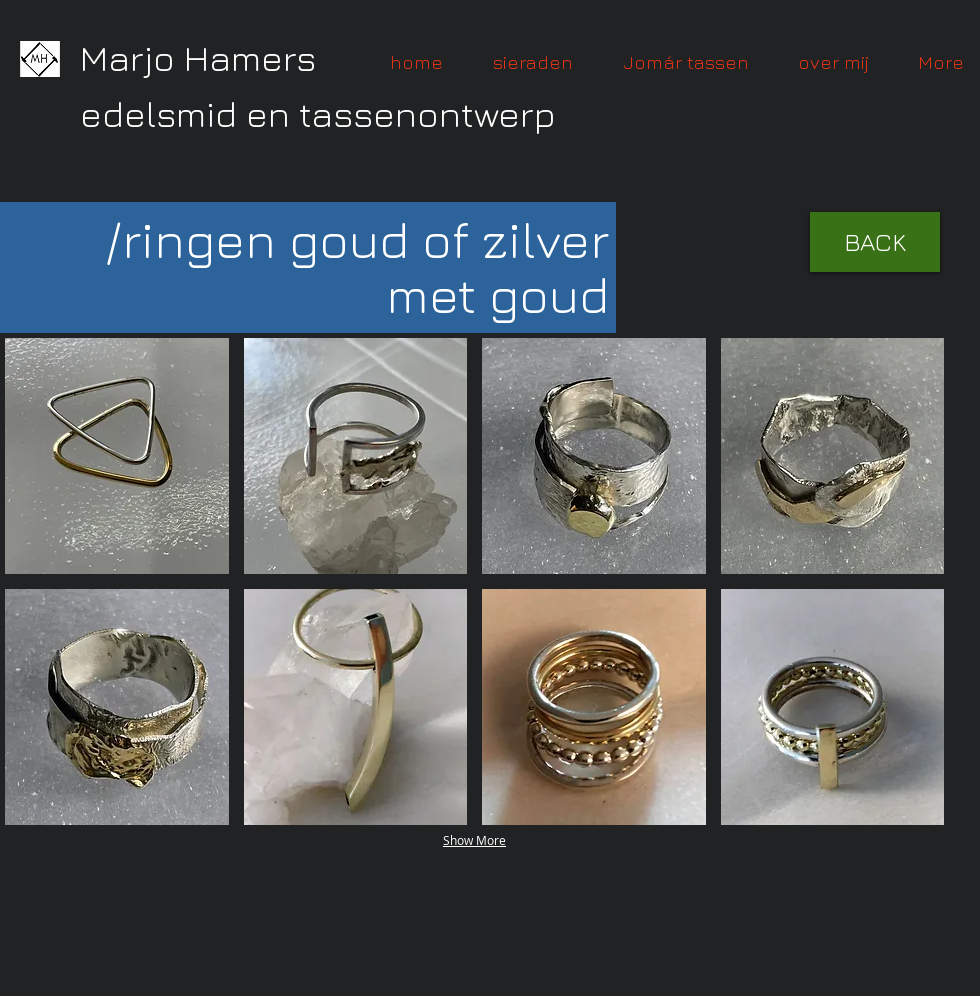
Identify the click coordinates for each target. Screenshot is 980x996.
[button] (117, 456)
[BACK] (875, 242)
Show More (474, 840)
